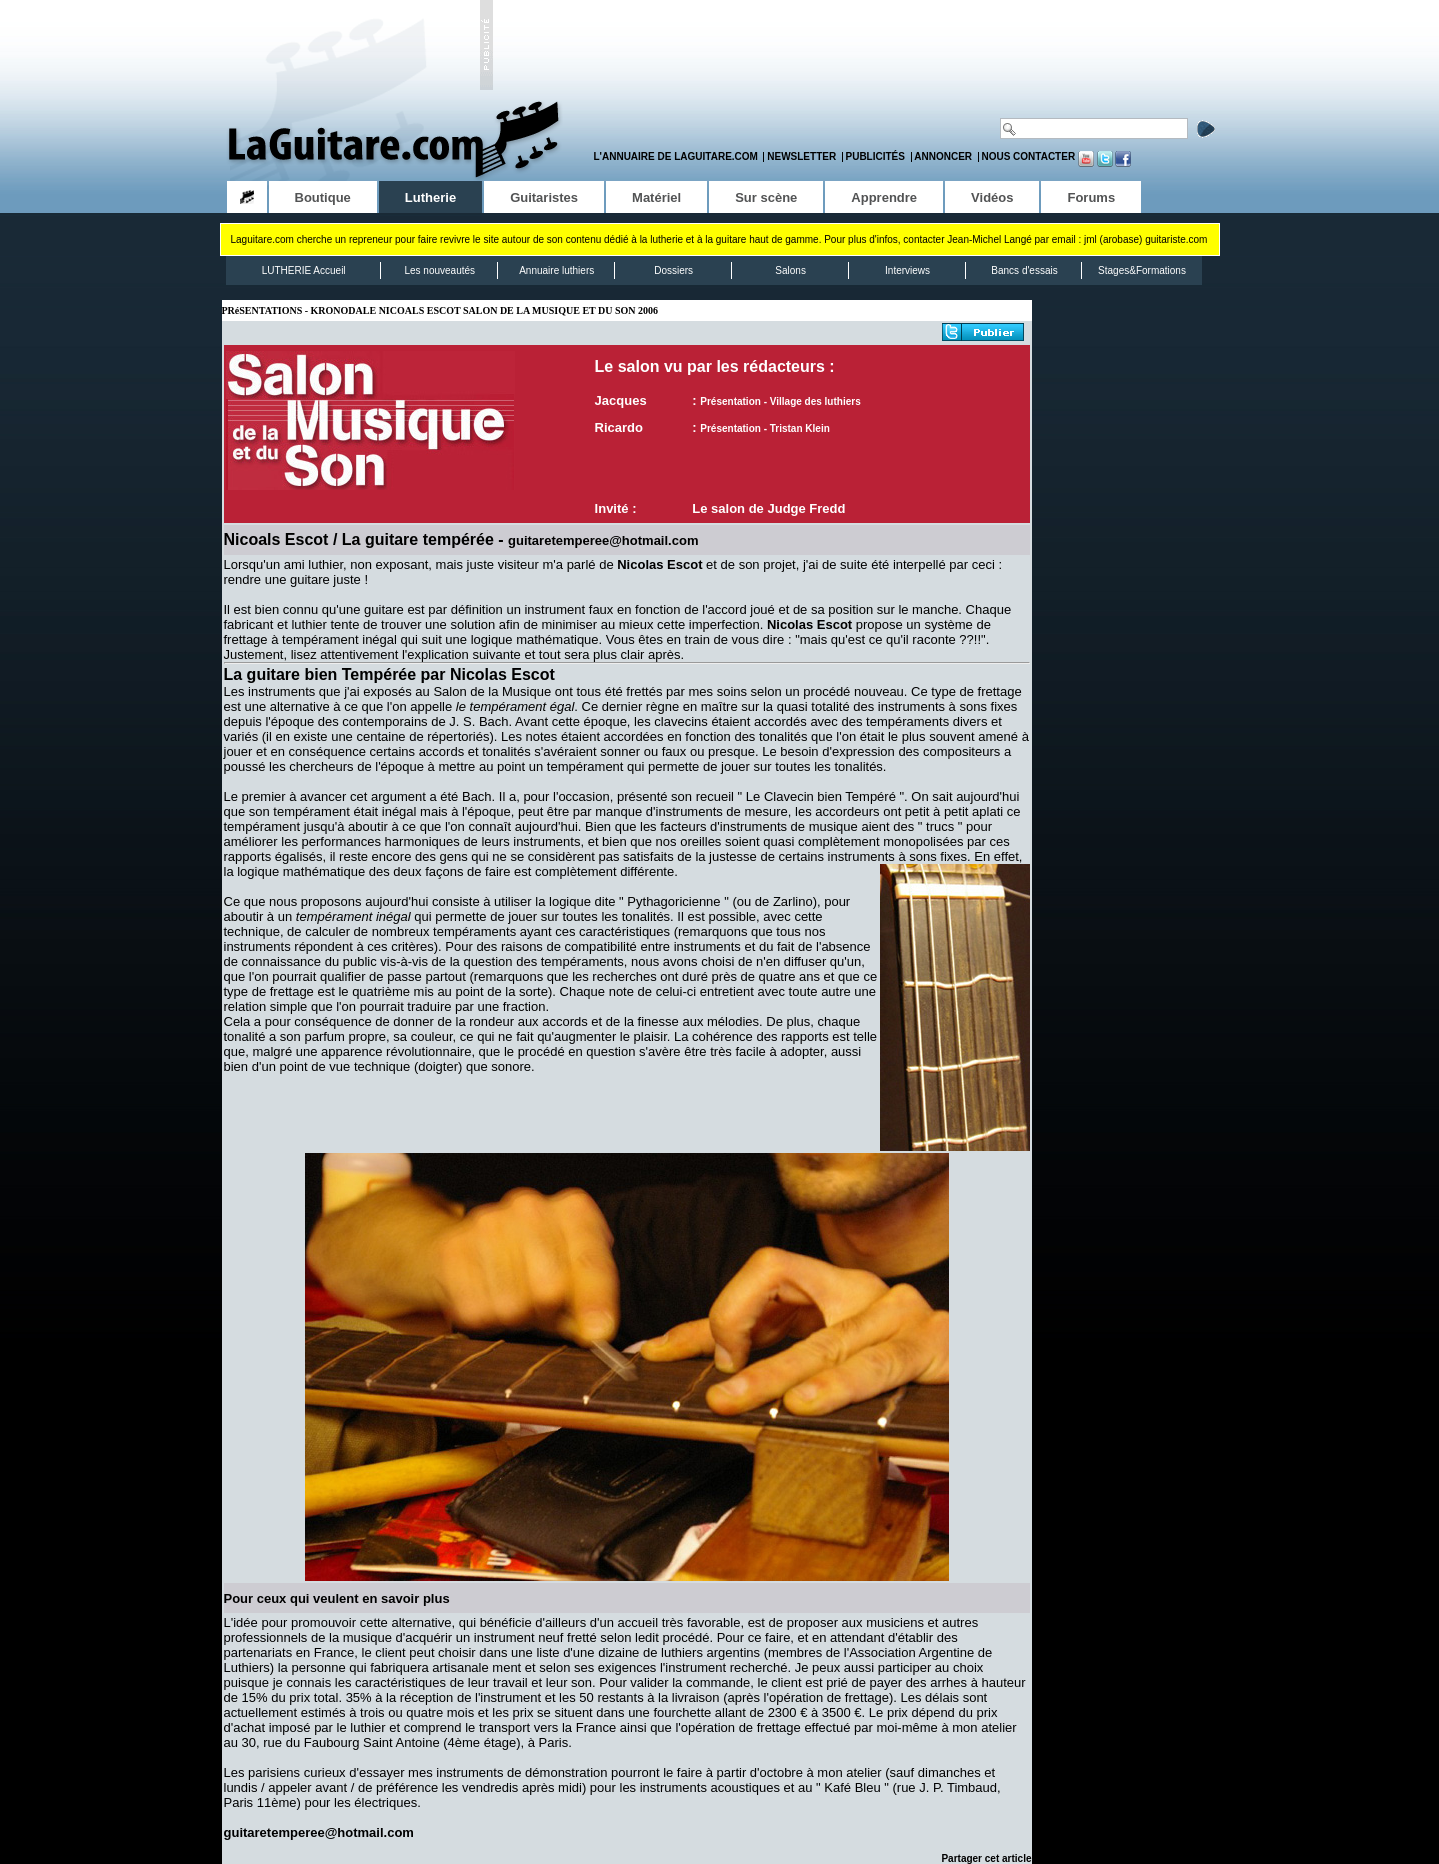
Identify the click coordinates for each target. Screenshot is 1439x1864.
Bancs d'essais (1024, 270)
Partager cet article (986, 1858)
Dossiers (673, 270)
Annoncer (943, 156)
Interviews (907, 270)
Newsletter (801, 156)
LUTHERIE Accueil (304, 270)
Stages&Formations (1142, 270)
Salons (790, 270)
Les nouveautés (439, 270)
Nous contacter (1028, 156)
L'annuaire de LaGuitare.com (676, 156)
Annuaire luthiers (556, 270)
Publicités (875, 156)
